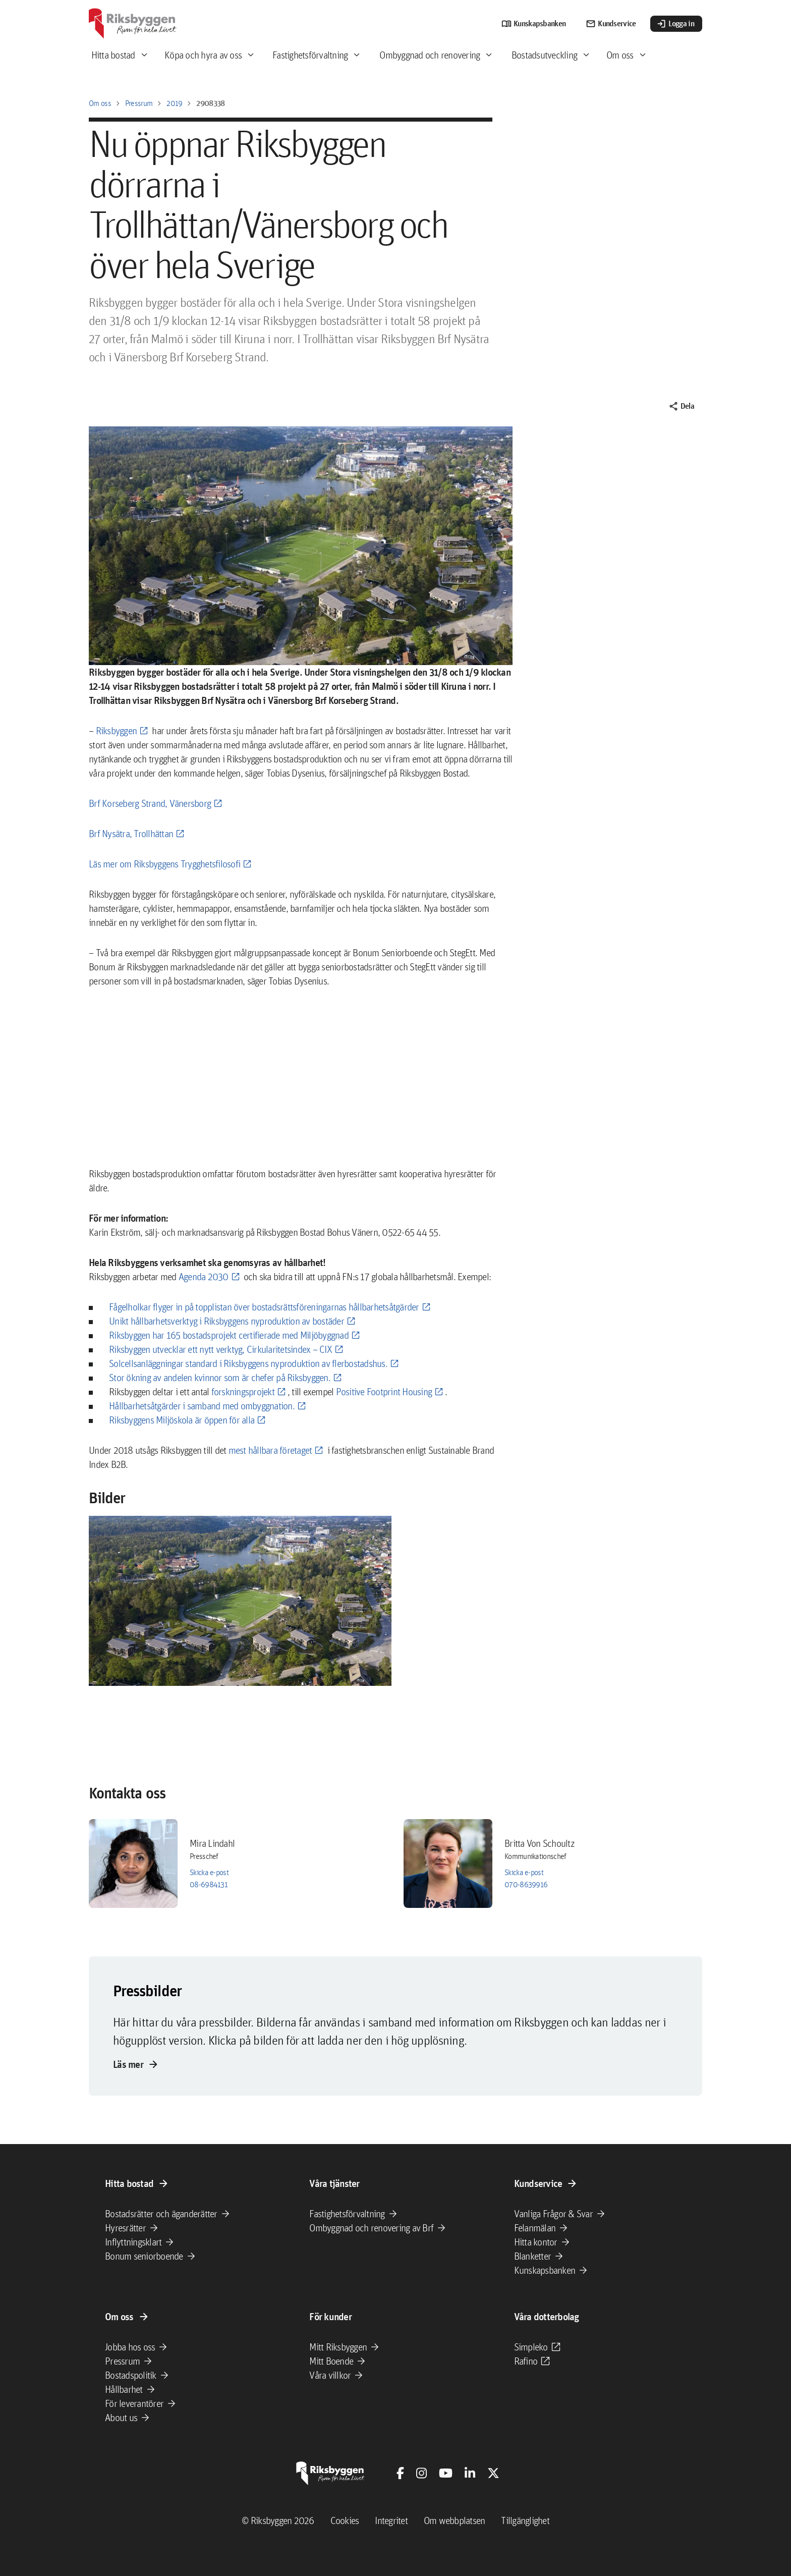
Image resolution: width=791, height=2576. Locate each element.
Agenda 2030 (204, 1277)
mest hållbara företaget (270, 1450)
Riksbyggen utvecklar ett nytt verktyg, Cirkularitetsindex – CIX (220, 1349)
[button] (240, 1601)
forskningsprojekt (242, 1392)
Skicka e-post (209, 1872)
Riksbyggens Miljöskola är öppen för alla (181, 1420)
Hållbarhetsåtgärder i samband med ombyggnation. (202, 1406)
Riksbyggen (116, 731)
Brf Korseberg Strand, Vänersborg (150, 803)
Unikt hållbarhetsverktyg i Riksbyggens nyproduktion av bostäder (226, 1321)
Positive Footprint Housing (384, 1392)
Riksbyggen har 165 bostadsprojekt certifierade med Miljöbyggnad (229, 1335)
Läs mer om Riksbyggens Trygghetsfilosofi (164, 864)
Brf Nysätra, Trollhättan (131, 834)
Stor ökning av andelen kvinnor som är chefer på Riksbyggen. (219, 1378)
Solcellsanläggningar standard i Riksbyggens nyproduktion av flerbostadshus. (248, 1363)
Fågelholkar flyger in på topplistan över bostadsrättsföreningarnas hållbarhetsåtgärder (264, 1307)
